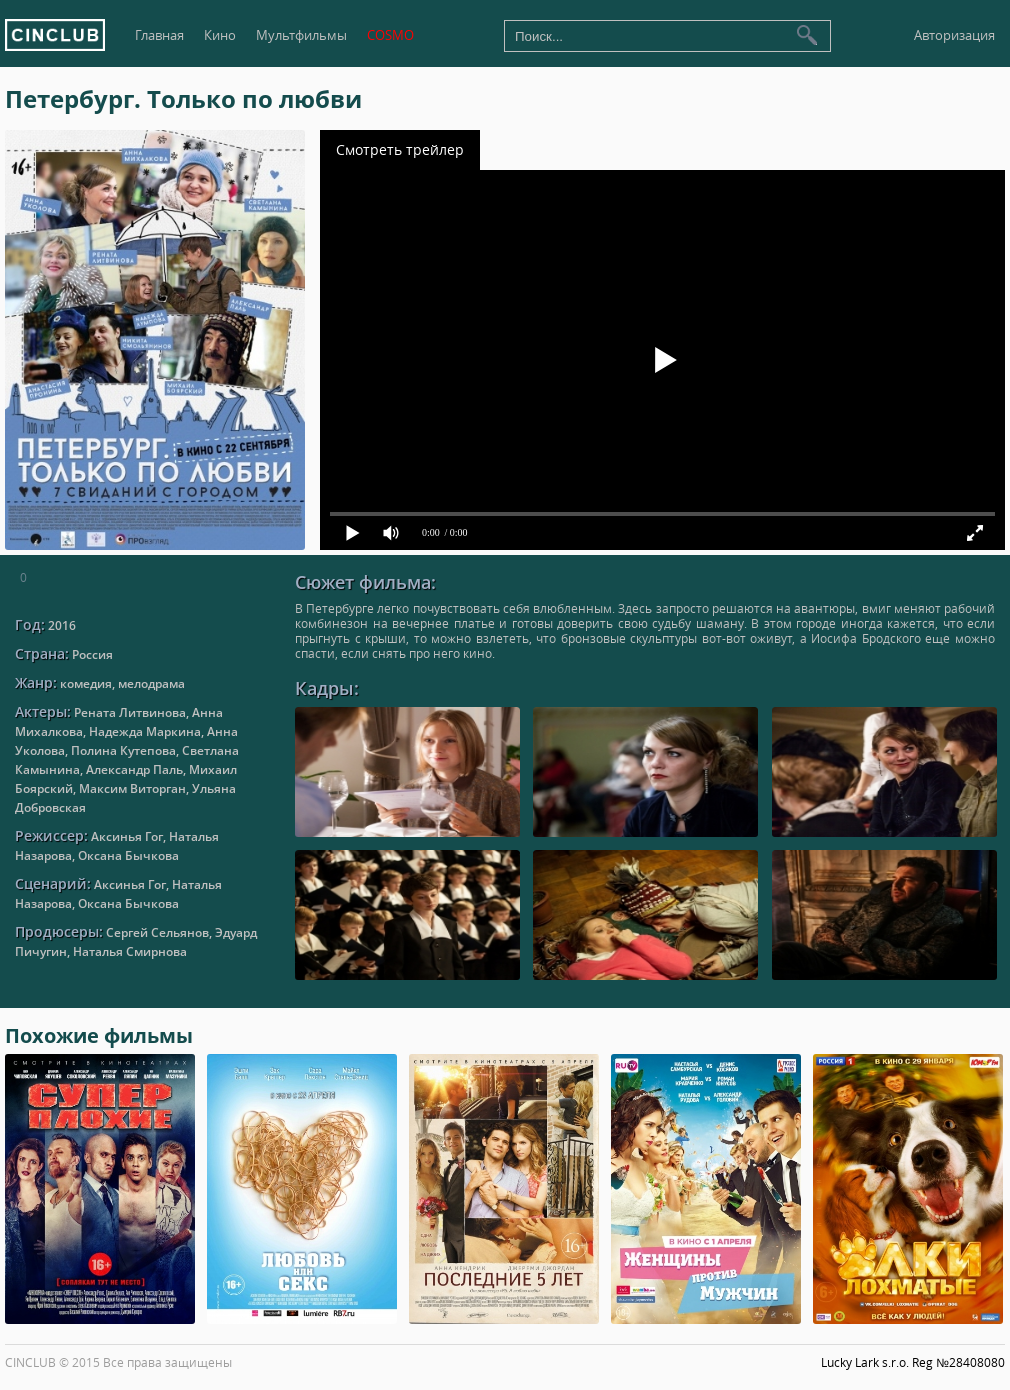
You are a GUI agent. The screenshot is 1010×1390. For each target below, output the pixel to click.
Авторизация (954, 35)
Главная (159, 35)
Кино (220, 35)
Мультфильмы (301, 35)
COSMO (390, 35)
